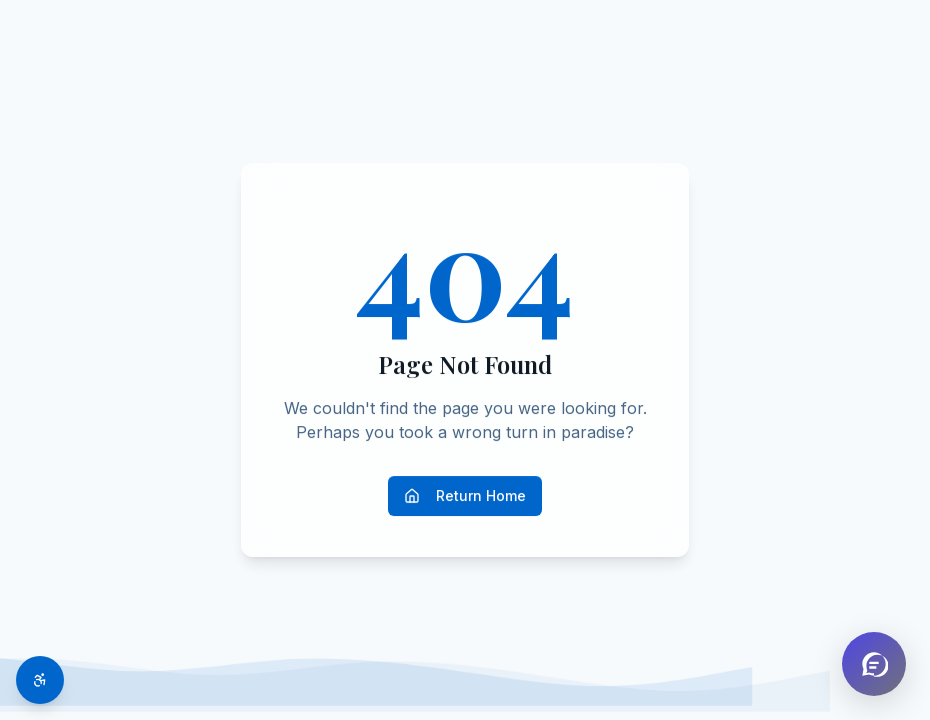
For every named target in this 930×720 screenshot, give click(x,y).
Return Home (465, 495)
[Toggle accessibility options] (40, 680)
